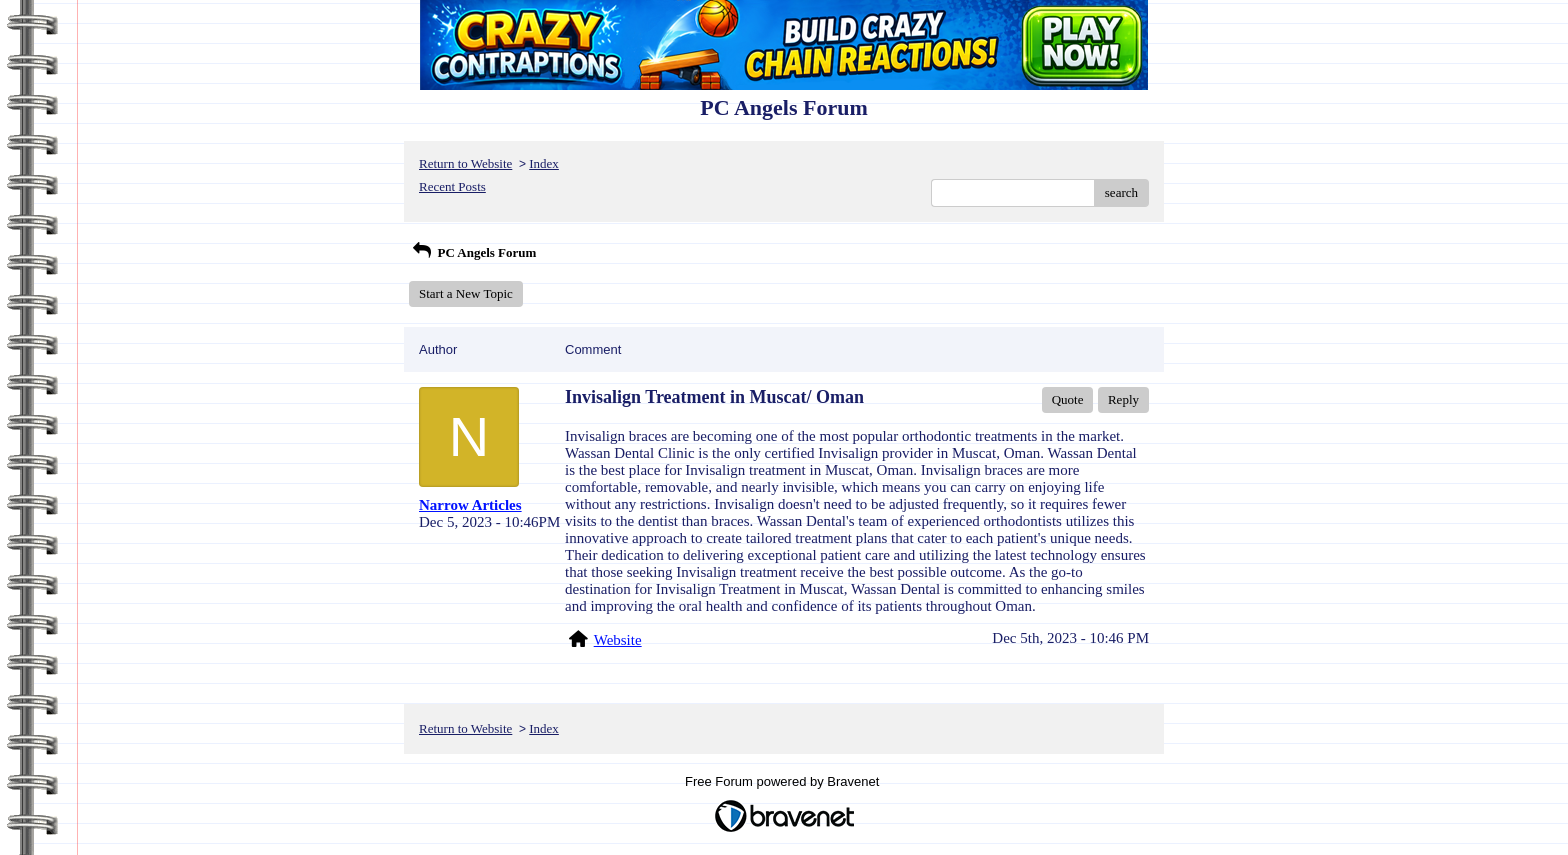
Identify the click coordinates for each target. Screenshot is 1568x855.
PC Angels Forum (472, 252)
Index (544, 163)
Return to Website (465, 163)
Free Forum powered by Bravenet (784, 781)
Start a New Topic (466, 293)
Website (618, 640)
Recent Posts (452, 186)
